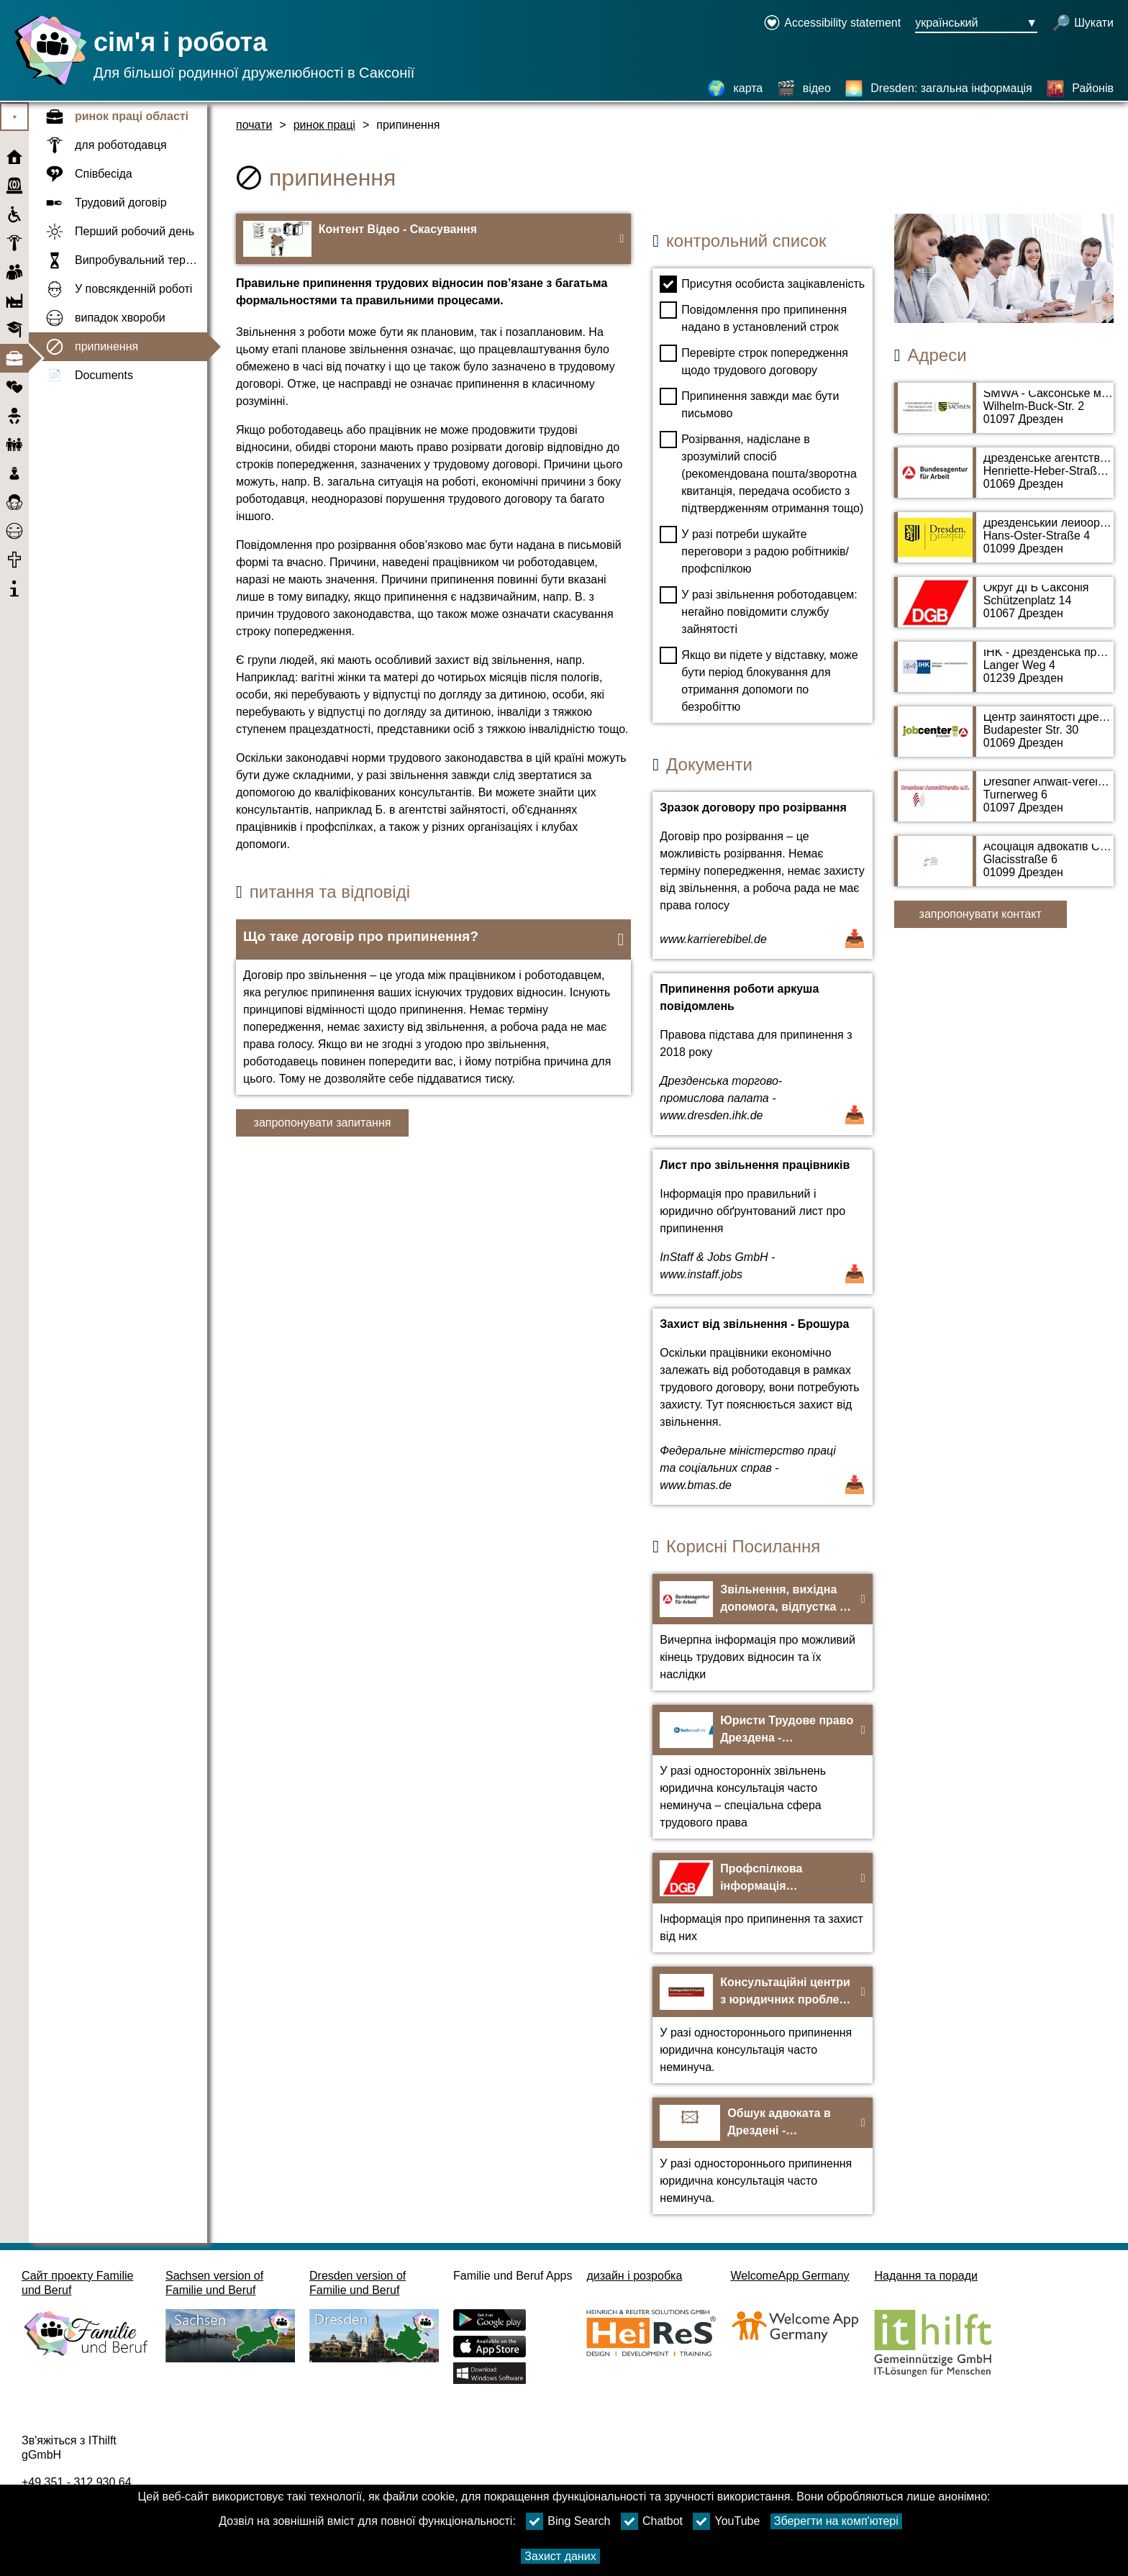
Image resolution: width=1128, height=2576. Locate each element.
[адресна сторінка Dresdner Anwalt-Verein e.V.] (1004, 803)
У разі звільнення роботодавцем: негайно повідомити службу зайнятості (758, 610)
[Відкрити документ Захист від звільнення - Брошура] (762, 1407)
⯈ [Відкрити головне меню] (15, 117)
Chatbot (652, 2521)
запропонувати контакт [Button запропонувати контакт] (980, 914)
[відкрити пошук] (1083, 23)
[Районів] (1079, 88)
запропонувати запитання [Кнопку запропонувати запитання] (322, 1122)
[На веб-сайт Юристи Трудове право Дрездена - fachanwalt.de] (762, 1772)
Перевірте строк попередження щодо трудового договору (754, 360)
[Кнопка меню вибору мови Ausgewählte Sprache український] (976, 23)
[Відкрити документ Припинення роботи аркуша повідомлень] (762, 1054)
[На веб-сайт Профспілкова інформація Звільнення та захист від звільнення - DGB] (762, 1902)
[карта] (735, 88)
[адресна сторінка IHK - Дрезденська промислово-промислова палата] (1004, 674)
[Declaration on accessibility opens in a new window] (832, 23)
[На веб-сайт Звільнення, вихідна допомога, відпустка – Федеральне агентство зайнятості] (762, 1632)
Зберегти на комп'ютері (836, 2521)
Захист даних (560, 2556)
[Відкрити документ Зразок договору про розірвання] (762, 875)
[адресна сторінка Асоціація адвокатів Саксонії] (1004, 868)
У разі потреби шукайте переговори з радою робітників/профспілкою (754, 550)
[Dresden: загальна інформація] (938, 88)
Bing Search (568, 2521)
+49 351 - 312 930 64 (77, 2482)
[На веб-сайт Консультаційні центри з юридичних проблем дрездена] (762, 2025)
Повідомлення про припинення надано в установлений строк (753, 317)
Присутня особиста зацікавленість (762, 284)
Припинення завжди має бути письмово (749, 403)
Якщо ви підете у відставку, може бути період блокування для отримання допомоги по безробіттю (759, 680)
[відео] (803, 88)
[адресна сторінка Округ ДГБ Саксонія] (1004, 609)
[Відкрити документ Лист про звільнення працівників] (762, 1222)
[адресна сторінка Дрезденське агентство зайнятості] (1004, 479)
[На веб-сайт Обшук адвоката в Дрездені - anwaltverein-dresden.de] (762, 2156)
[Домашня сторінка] (47, 84)
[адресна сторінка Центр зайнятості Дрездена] (1004, 738)
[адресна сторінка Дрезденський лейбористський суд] (1004, 544)
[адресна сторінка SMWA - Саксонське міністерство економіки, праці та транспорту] (1004, 415)
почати (254, 125)
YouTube (726, 2521)
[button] (433, 939)
